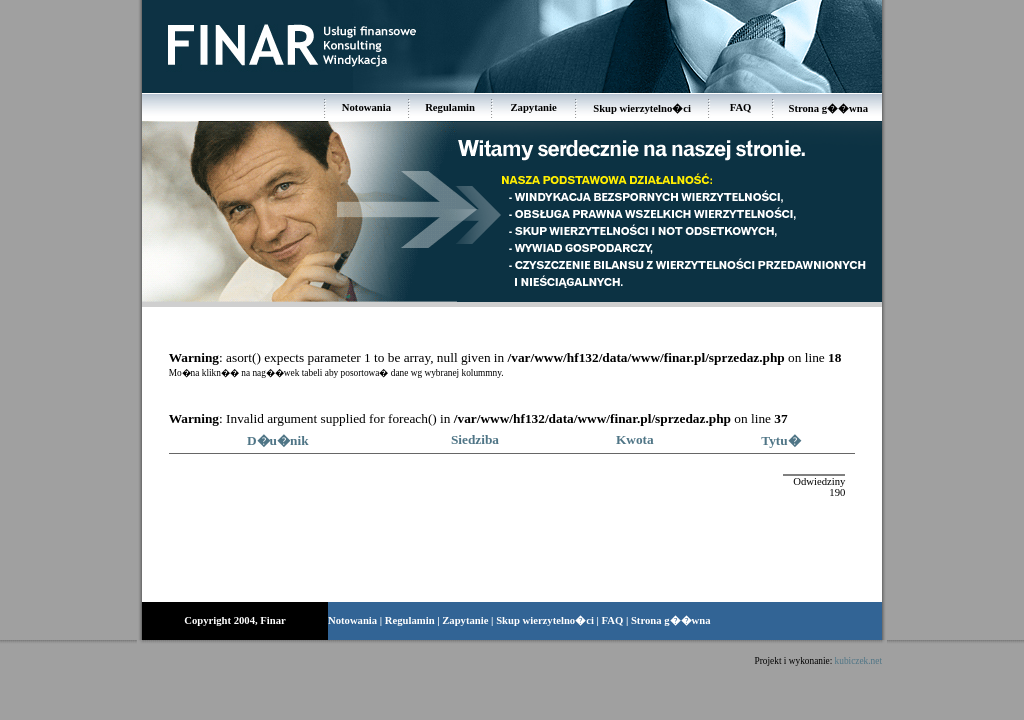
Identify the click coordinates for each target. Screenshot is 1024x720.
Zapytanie (534, 107)
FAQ (741, 107)
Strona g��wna (829, 108)
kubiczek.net (858, 661)
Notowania (366, 107)
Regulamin (450, 107)
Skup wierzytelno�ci (642, 108)
